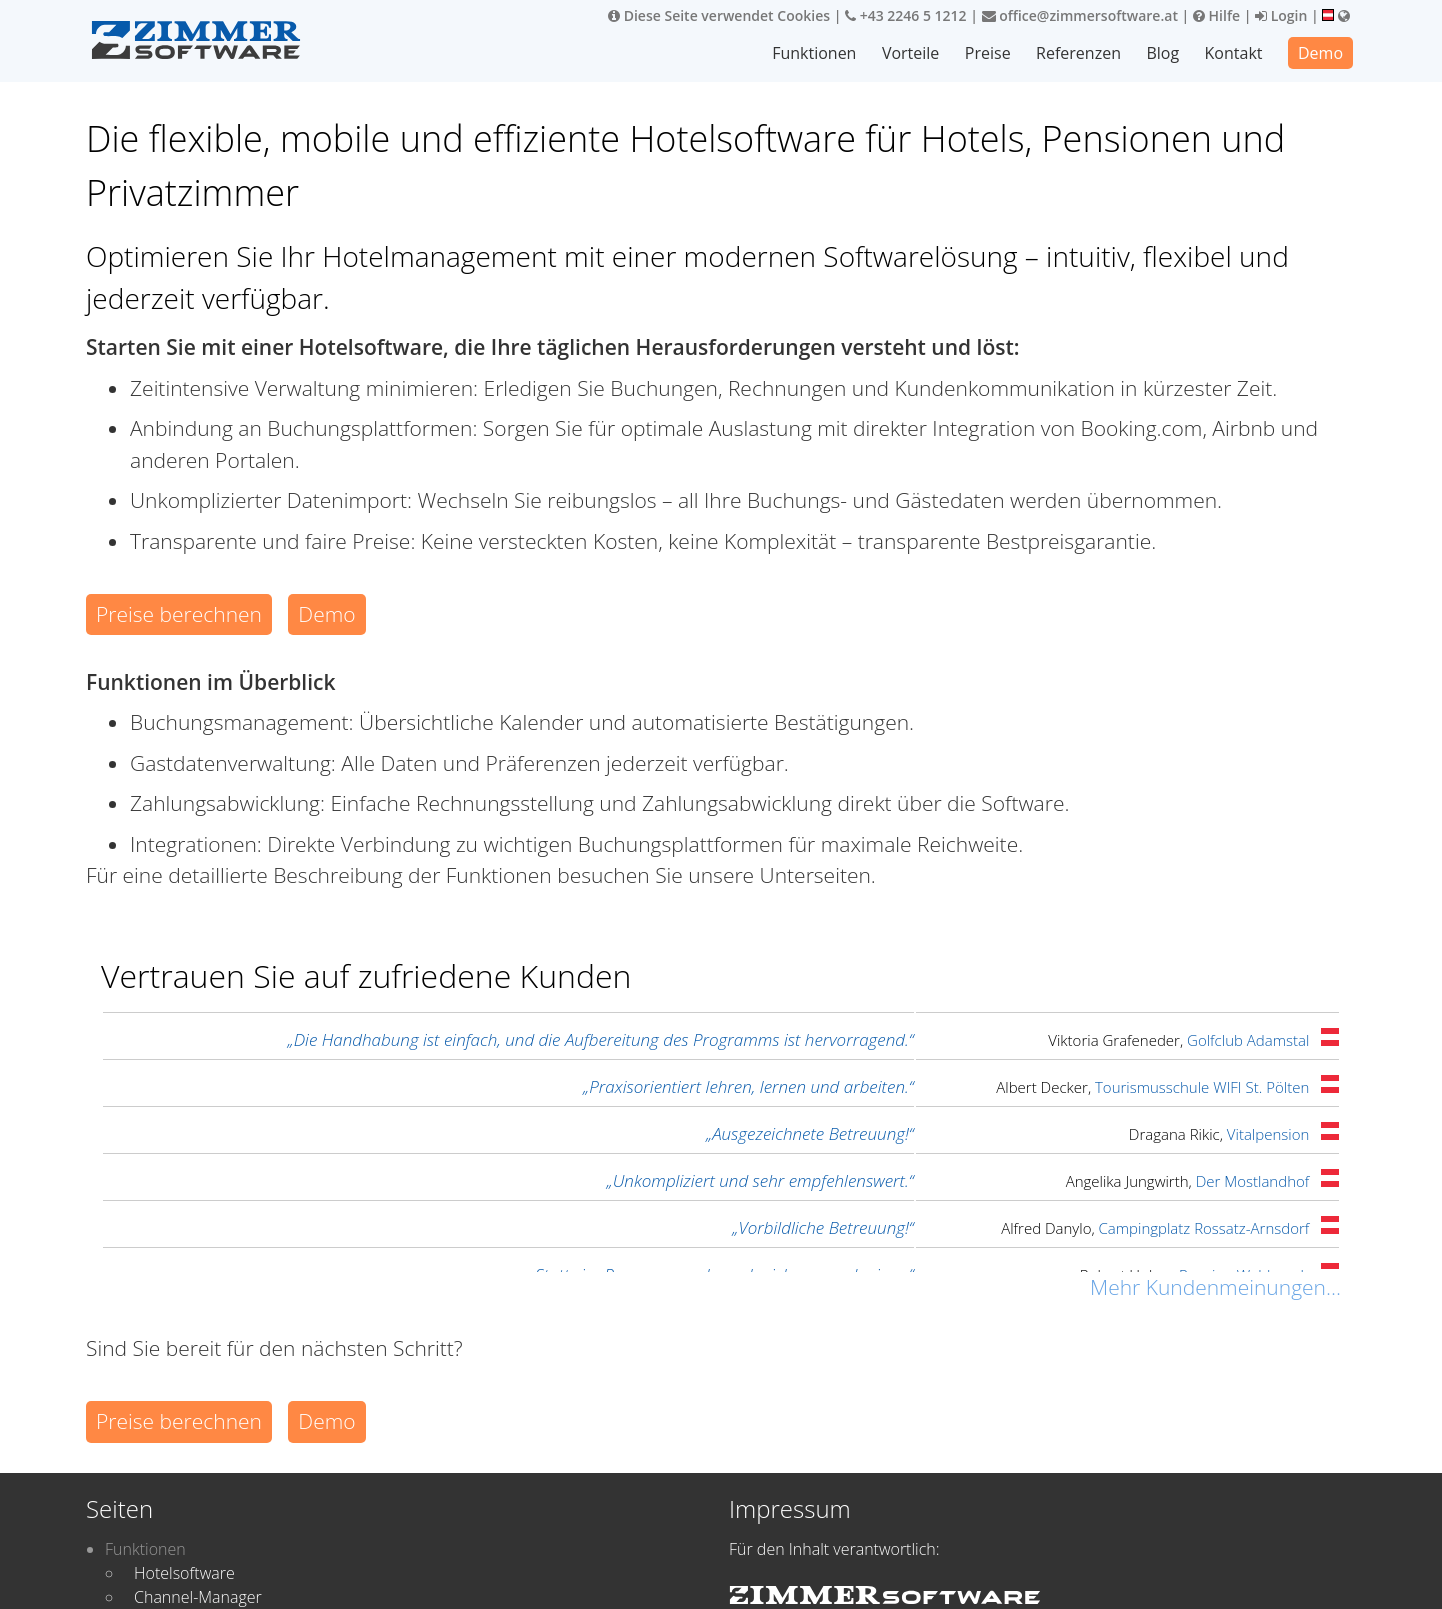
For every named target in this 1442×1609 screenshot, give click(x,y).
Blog (1163, 53)
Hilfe (1216, 15)
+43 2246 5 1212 (906, 15)
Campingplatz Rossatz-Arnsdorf (1204, 1228)
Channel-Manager (198, 1597)
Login (1281, 15)
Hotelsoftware (184, 1573)
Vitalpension (1268, 1134)
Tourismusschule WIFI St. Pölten (1202, 1087)
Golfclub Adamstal (1248, 1040)
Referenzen (1078, 53)
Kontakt (1234, 53)
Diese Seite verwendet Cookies (719, 15)
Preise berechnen (179, 614)
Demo (1320, 53)
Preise (988, 53)
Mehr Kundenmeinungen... (1215, 1287)
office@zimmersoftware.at (1080, 15)
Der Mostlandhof (1253, 1181)
